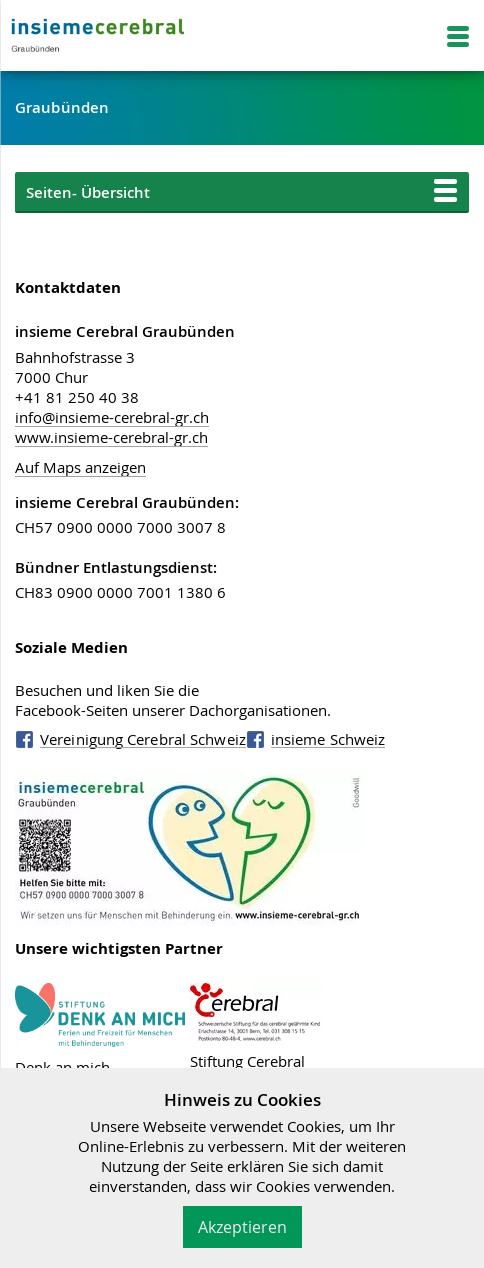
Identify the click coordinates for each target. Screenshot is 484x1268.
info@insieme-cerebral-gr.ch (112, 417)
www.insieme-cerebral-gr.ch (111, 437)
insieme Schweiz (328, 739)
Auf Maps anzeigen (80, 467)
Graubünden (62, 107)
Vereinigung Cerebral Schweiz (143, 739)
